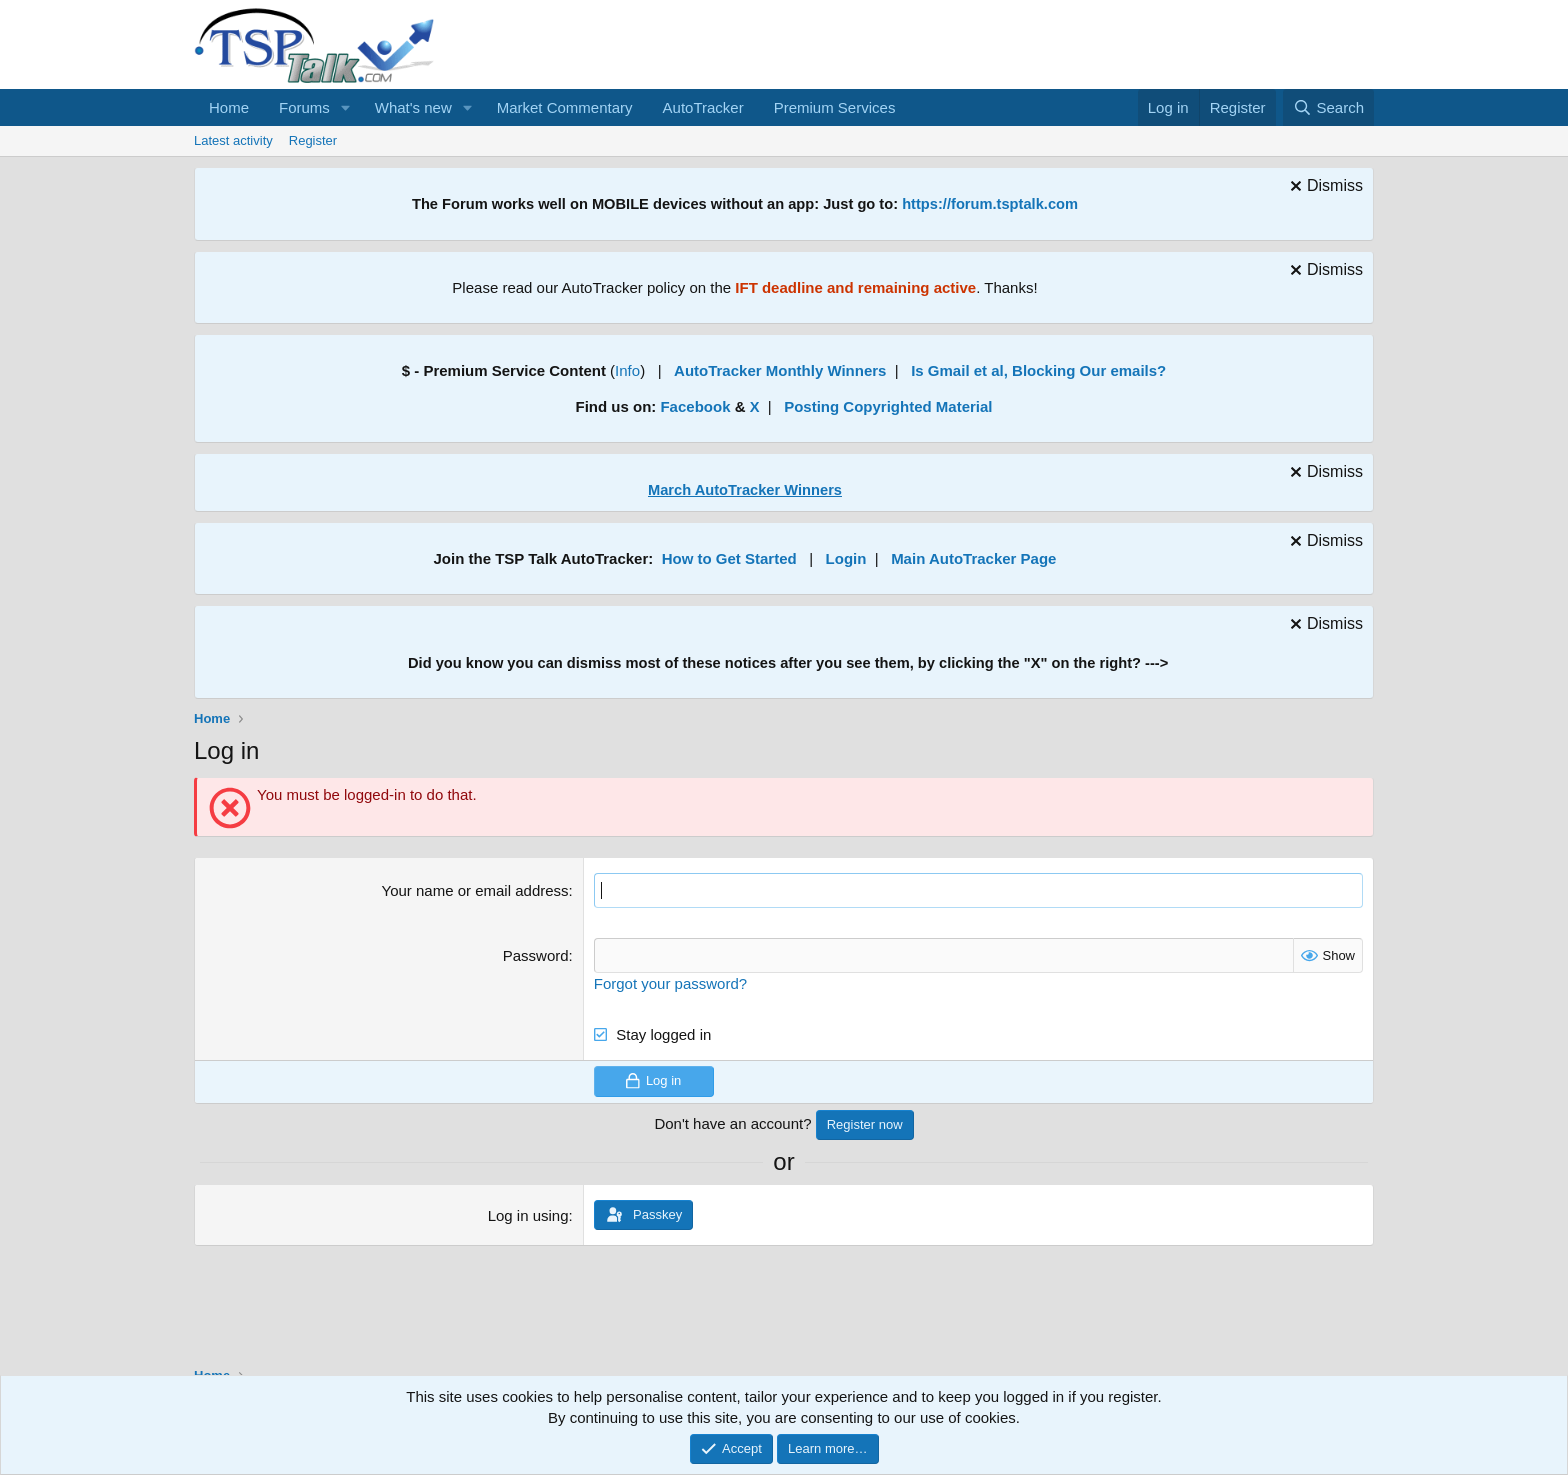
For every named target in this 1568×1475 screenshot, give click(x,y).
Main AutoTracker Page (973, 558)
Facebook (695, 406)
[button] (346, 107)
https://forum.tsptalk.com (990, 204)
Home (229, 107)
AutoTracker (703, 107)
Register (313, 140)
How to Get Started (729, 558)
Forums (304, 107)
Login (846, 558)
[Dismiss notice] (1324, 188)
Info (627, 370)
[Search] (1328, 107)
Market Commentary (565, 107)
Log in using (528, 1215)
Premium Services (835, 107)
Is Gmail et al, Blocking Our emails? (1038, 370)
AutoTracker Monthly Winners (780, 370)
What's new (413, 107)
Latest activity (233, 140)
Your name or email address (475, 890)
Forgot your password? (670, 983)
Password (536, 955)
